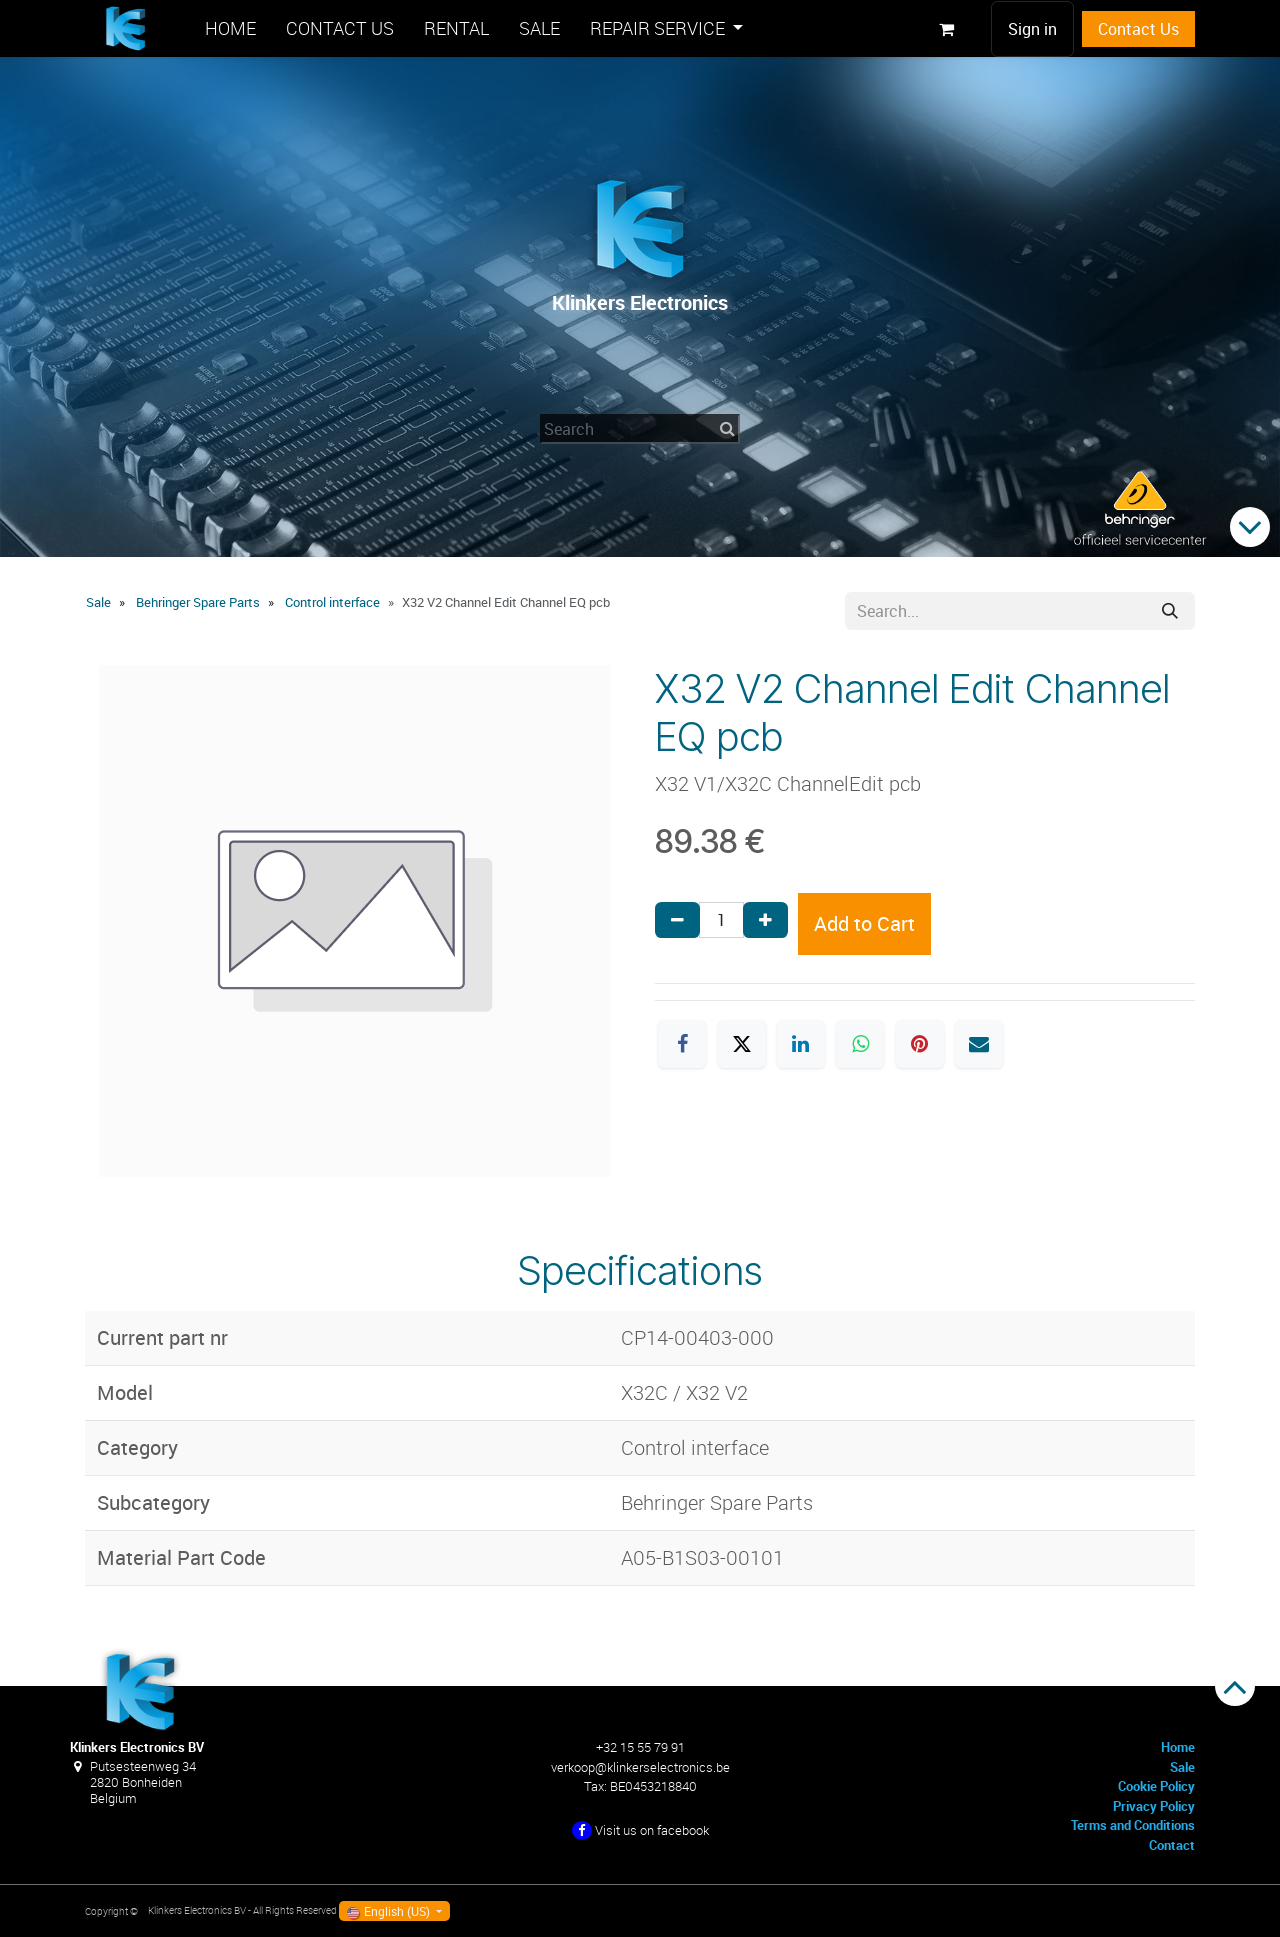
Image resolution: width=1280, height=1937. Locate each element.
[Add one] (765, 920)
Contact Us (1138, 29)
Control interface (332, 602)
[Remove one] (677, 920)
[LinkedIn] (801, 1044)
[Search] (1170, 611)
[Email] (979, 1044)
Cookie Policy (1156, 1786)
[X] (742, 1044)
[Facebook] (682, 1044)
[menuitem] (230, 28)
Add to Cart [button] (864, 923)
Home (1178, 1747)
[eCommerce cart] (946, 29)
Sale (98, 602)
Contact (1172, 1845)
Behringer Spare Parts (198, 602)
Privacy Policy (1154, 1806)
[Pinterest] (920, 1044)
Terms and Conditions (1133, 1825)
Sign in (1032, 29)
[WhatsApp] (860, 1044)
